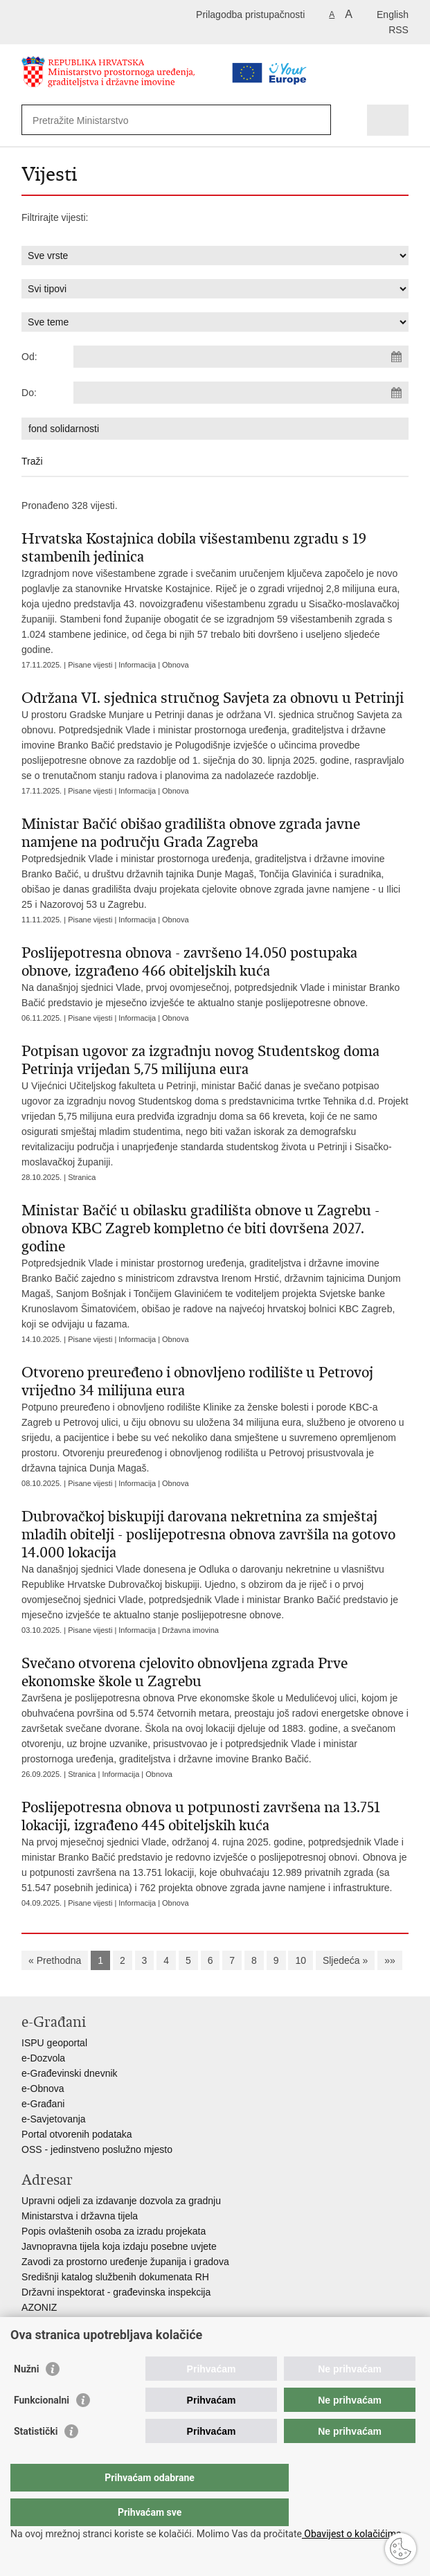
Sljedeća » (345, 1960)
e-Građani (42, 2103)
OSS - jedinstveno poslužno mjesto (96, 2149)
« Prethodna (54, 1960)
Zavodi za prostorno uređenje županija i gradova (125, 2261)
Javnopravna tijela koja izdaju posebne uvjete (119, 2246)
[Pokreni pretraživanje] (317, 120)
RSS (398, 29)
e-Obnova (42, 2088)
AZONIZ (39, 2307)
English (393, 14)
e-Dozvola (43, 2058)
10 (300, 1960)
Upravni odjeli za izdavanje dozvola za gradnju (121, 2200)
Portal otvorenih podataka (76, 2134)
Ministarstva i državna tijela (79, 2215)
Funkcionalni (41, 2427)
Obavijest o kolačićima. (353, 2533)
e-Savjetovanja (53, 2119)
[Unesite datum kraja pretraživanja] (241, 393)
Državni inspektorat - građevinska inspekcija (115, 2292)
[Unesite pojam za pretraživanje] (151, 120)
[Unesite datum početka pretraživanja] (241, 357)
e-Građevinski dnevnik (69, 2073)
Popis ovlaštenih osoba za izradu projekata (113, 2231)
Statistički (35, 2459)
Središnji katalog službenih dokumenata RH (115, 2276)
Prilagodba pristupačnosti (250, 14)
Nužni (26, 2396)
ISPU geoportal (54, 2042)
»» (389, 1960)
